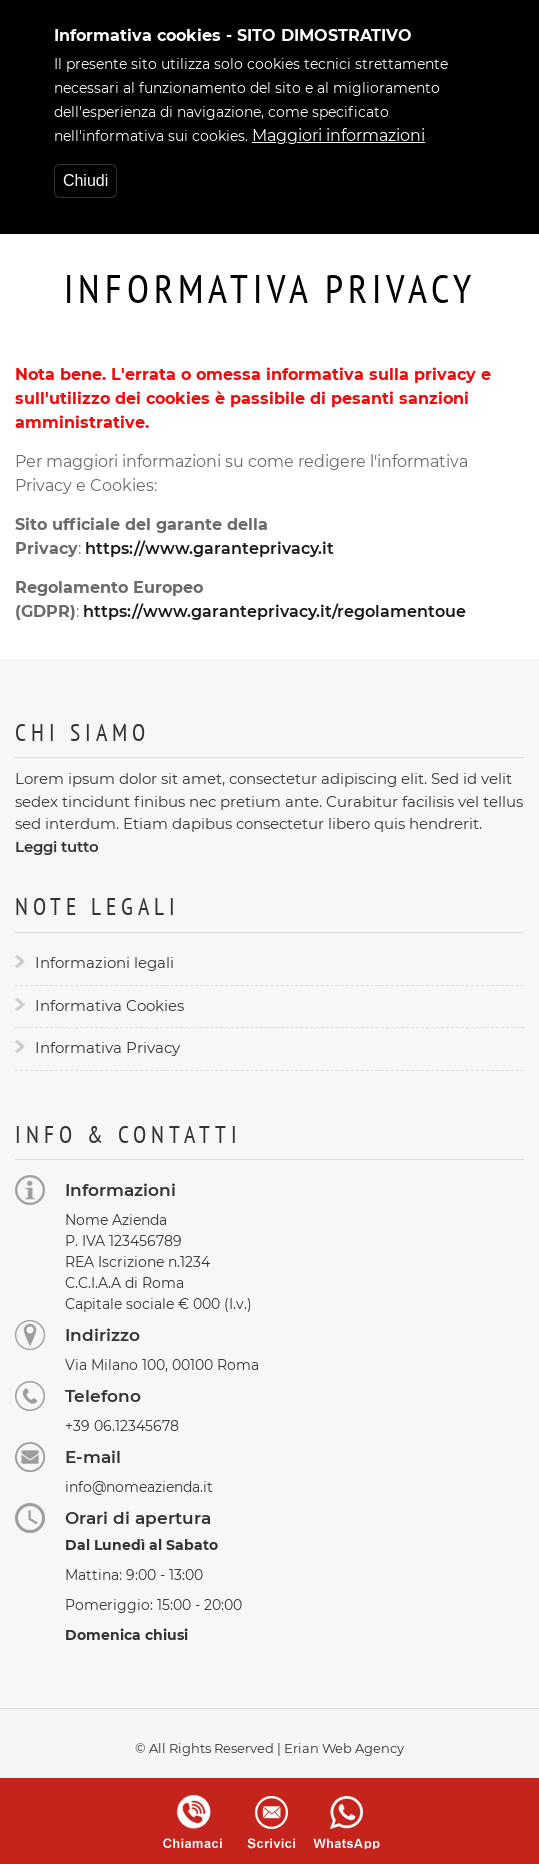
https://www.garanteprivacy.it (209, 548)
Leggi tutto (57, 846)
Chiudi (85, 175)
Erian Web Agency (344, 1748)
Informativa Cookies (109, 1005)
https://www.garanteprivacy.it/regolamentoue (274, 611)
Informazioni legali (104, 962)
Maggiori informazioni (338, 130)
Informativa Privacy (107, 1047)
